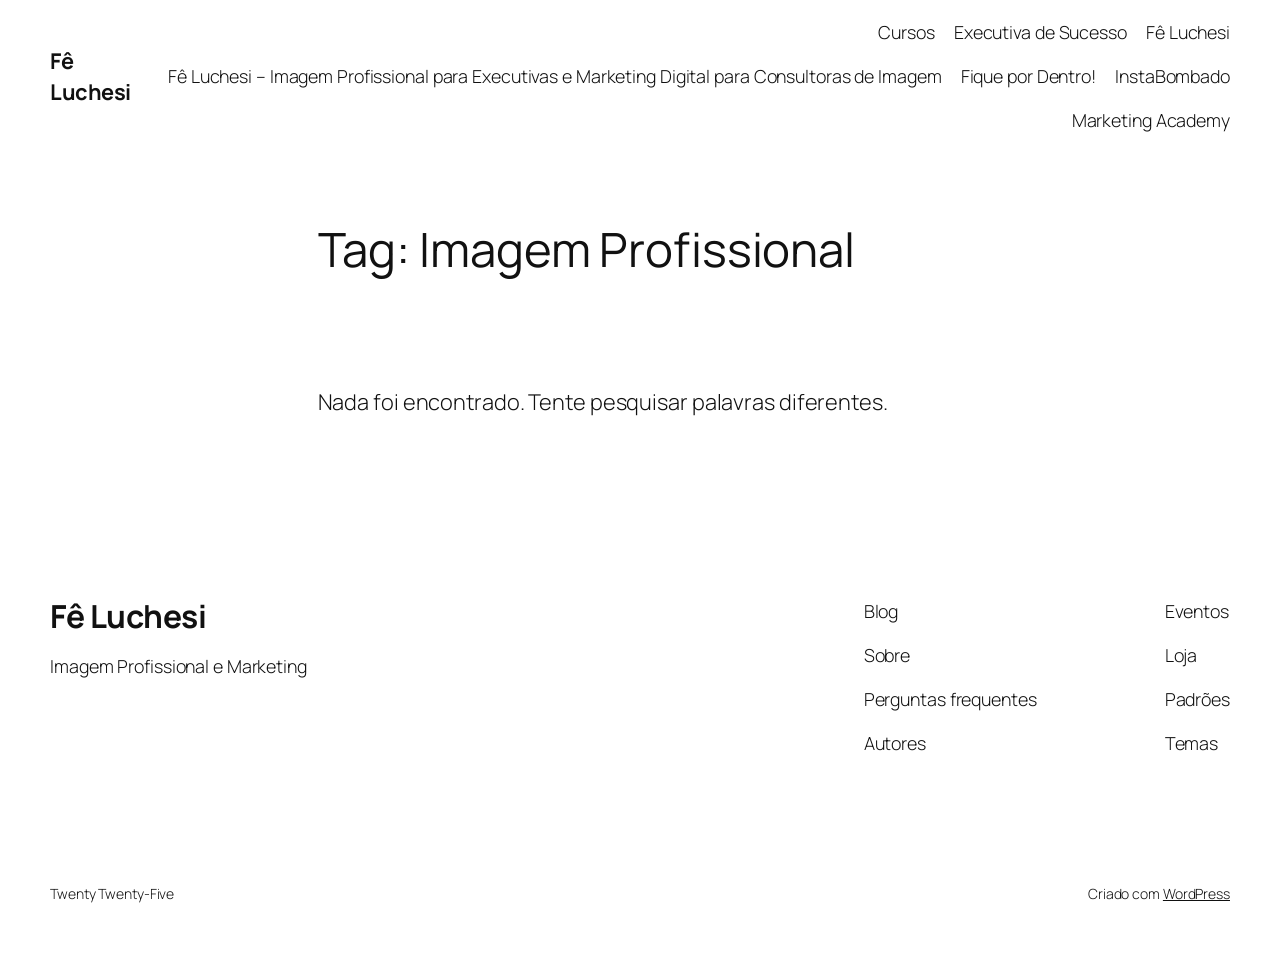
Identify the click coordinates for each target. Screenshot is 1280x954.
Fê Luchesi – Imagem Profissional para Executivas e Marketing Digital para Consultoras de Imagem (555, 76)
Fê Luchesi (90, 76)
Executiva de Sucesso (1040, 32)
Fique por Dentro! (1028, 76)
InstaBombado (1172, 76)
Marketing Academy (1151, 120)
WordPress (1196, 893)
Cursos (906, 32)
